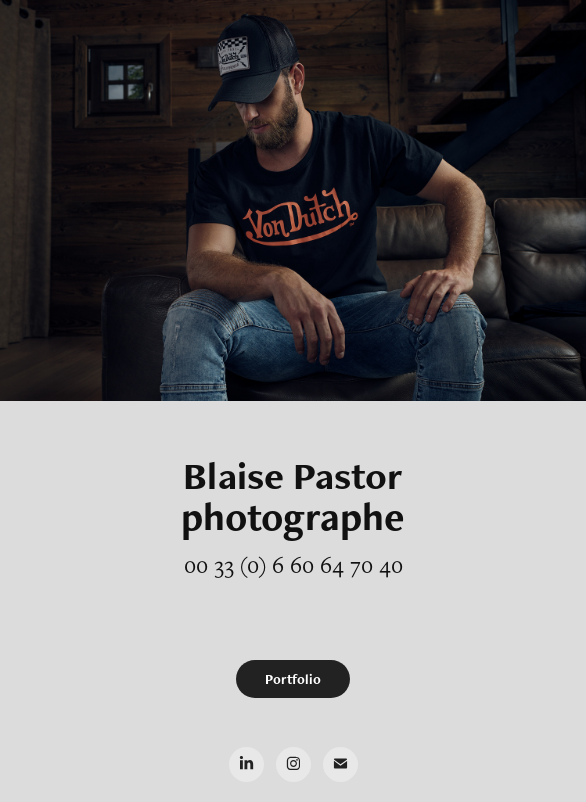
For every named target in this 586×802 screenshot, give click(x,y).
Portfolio (293, 679)
